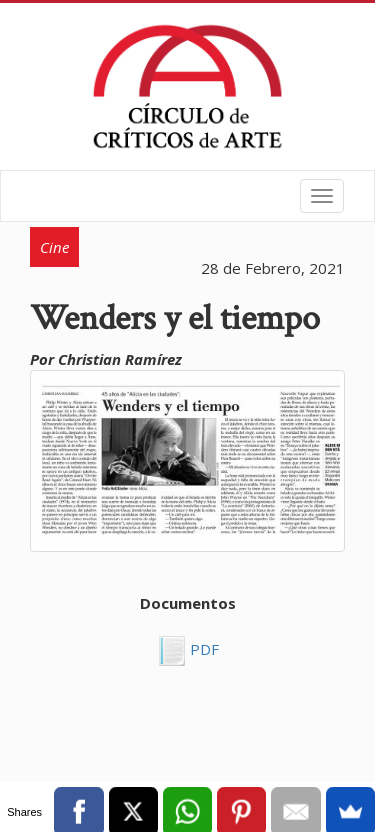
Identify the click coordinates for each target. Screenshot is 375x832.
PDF (202, 649)
